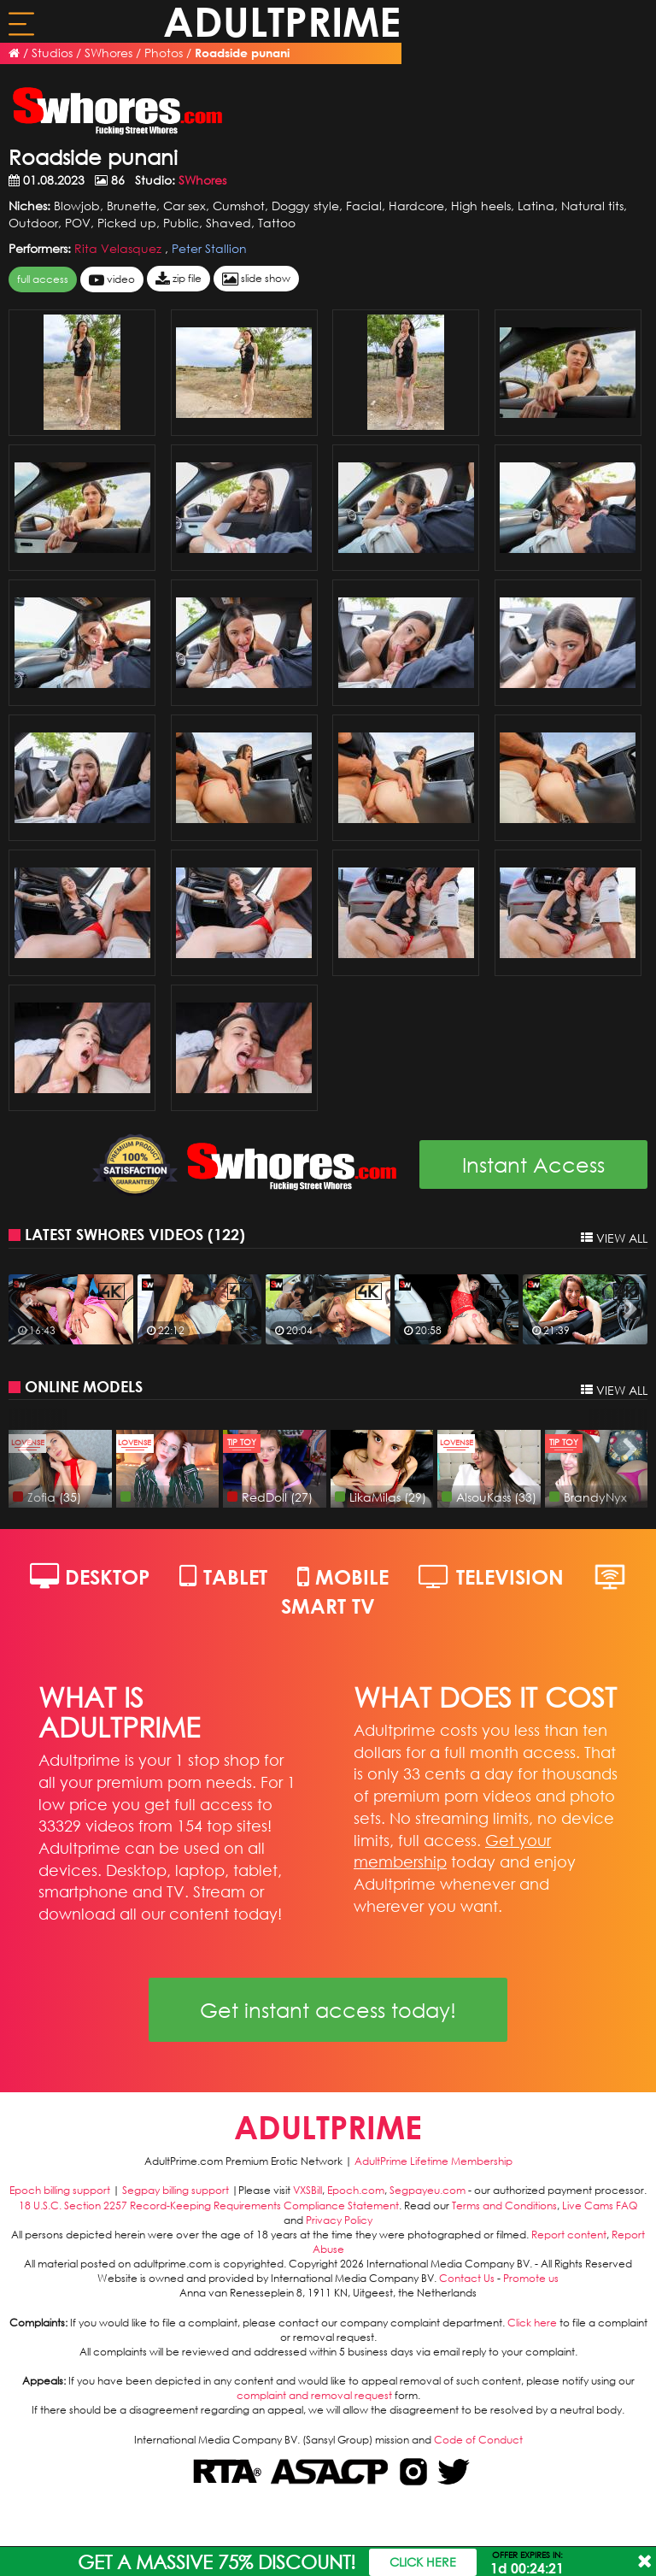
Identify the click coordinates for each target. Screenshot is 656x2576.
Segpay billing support (175, 2190)
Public (181, 223)
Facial (364, 205)
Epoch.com (355, 2190)
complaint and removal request (314, 2395)
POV (78, 223)
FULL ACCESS (42, 279)
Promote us (531, 2278)
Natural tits (592, 205)
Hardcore (416, 205)
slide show (256, 279)
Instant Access (533, 1164)
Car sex (184, 205)
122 (226, 1234)
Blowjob (77, 205)
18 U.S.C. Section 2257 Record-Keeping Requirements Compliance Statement (209, 2205)
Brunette (131, 205)
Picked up (126, 223)
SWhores (108, 52)
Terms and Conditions (504, 2205)
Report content (568, 2234)
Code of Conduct (478, 2439)
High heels (481, 205)
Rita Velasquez (119, 248)
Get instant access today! (328, 2009)
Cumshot (239, 205)
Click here (532, 2322)
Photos (163, 52)
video (112, 280)
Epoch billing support (59, 2190)
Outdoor (33, 223)
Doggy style (305, 205)
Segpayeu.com (428, 2190)
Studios (52, 52)
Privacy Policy (339, 2220)
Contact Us (467, 2278)
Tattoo (277, 223)
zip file (178, 279)
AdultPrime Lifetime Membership (433, 2161)
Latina (536, 205)
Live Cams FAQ (599, 2205)
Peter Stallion (209, 248)
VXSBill (307, 2190)
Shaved (228, 223)
